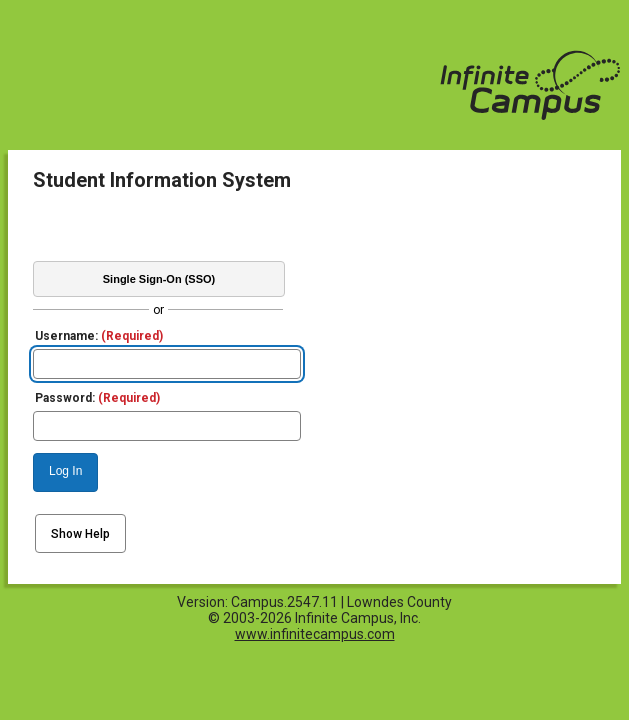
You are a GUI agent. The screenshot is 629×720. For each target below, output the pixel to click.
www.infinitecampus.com (315, 634)
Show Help (80, 534)
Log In (65, 471)
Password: (97, 398)
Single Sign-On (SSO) (159, 279)
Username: (99, 336)
